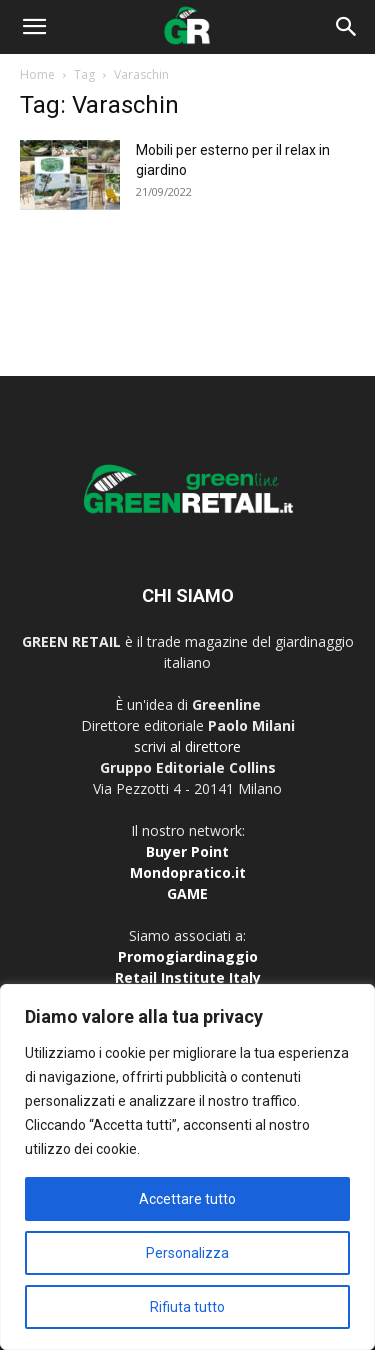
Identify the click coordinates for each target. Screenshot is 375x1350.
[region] (187, 1167)
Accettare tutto (187, 1199)
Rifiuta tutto (187, 1307)
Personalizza (187, 1253)
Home (37, 74)
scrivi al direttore (187, 746)
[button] (34, 27)
